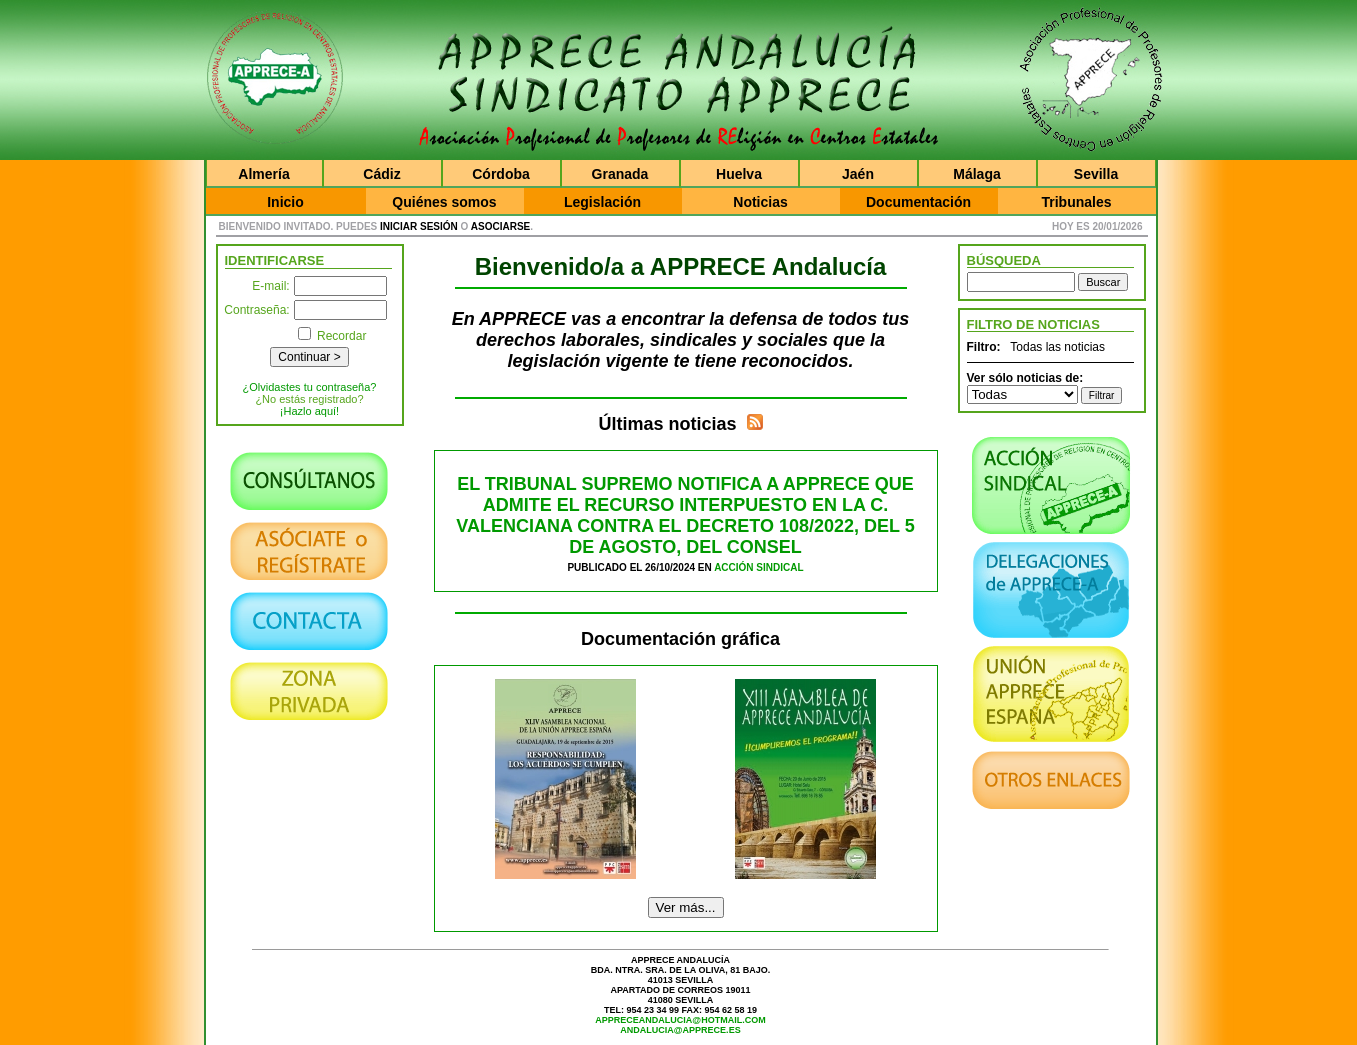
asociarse (500, 226)
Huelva (739, 174)
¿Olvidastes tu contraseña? (310, 387)
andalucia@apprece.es (680, 1030)
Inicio (285, 202)
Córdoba (501, 174)
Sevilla (1096, 174)
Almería (263, 174)
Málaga (976, 174)
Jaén (858, 174)
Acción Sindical (758, 567)
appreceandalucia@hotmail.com (680, 1020)
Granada (620, 174)
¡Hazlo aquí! (309, 411)
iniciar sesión (419, 226)
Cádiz (381, 174)
